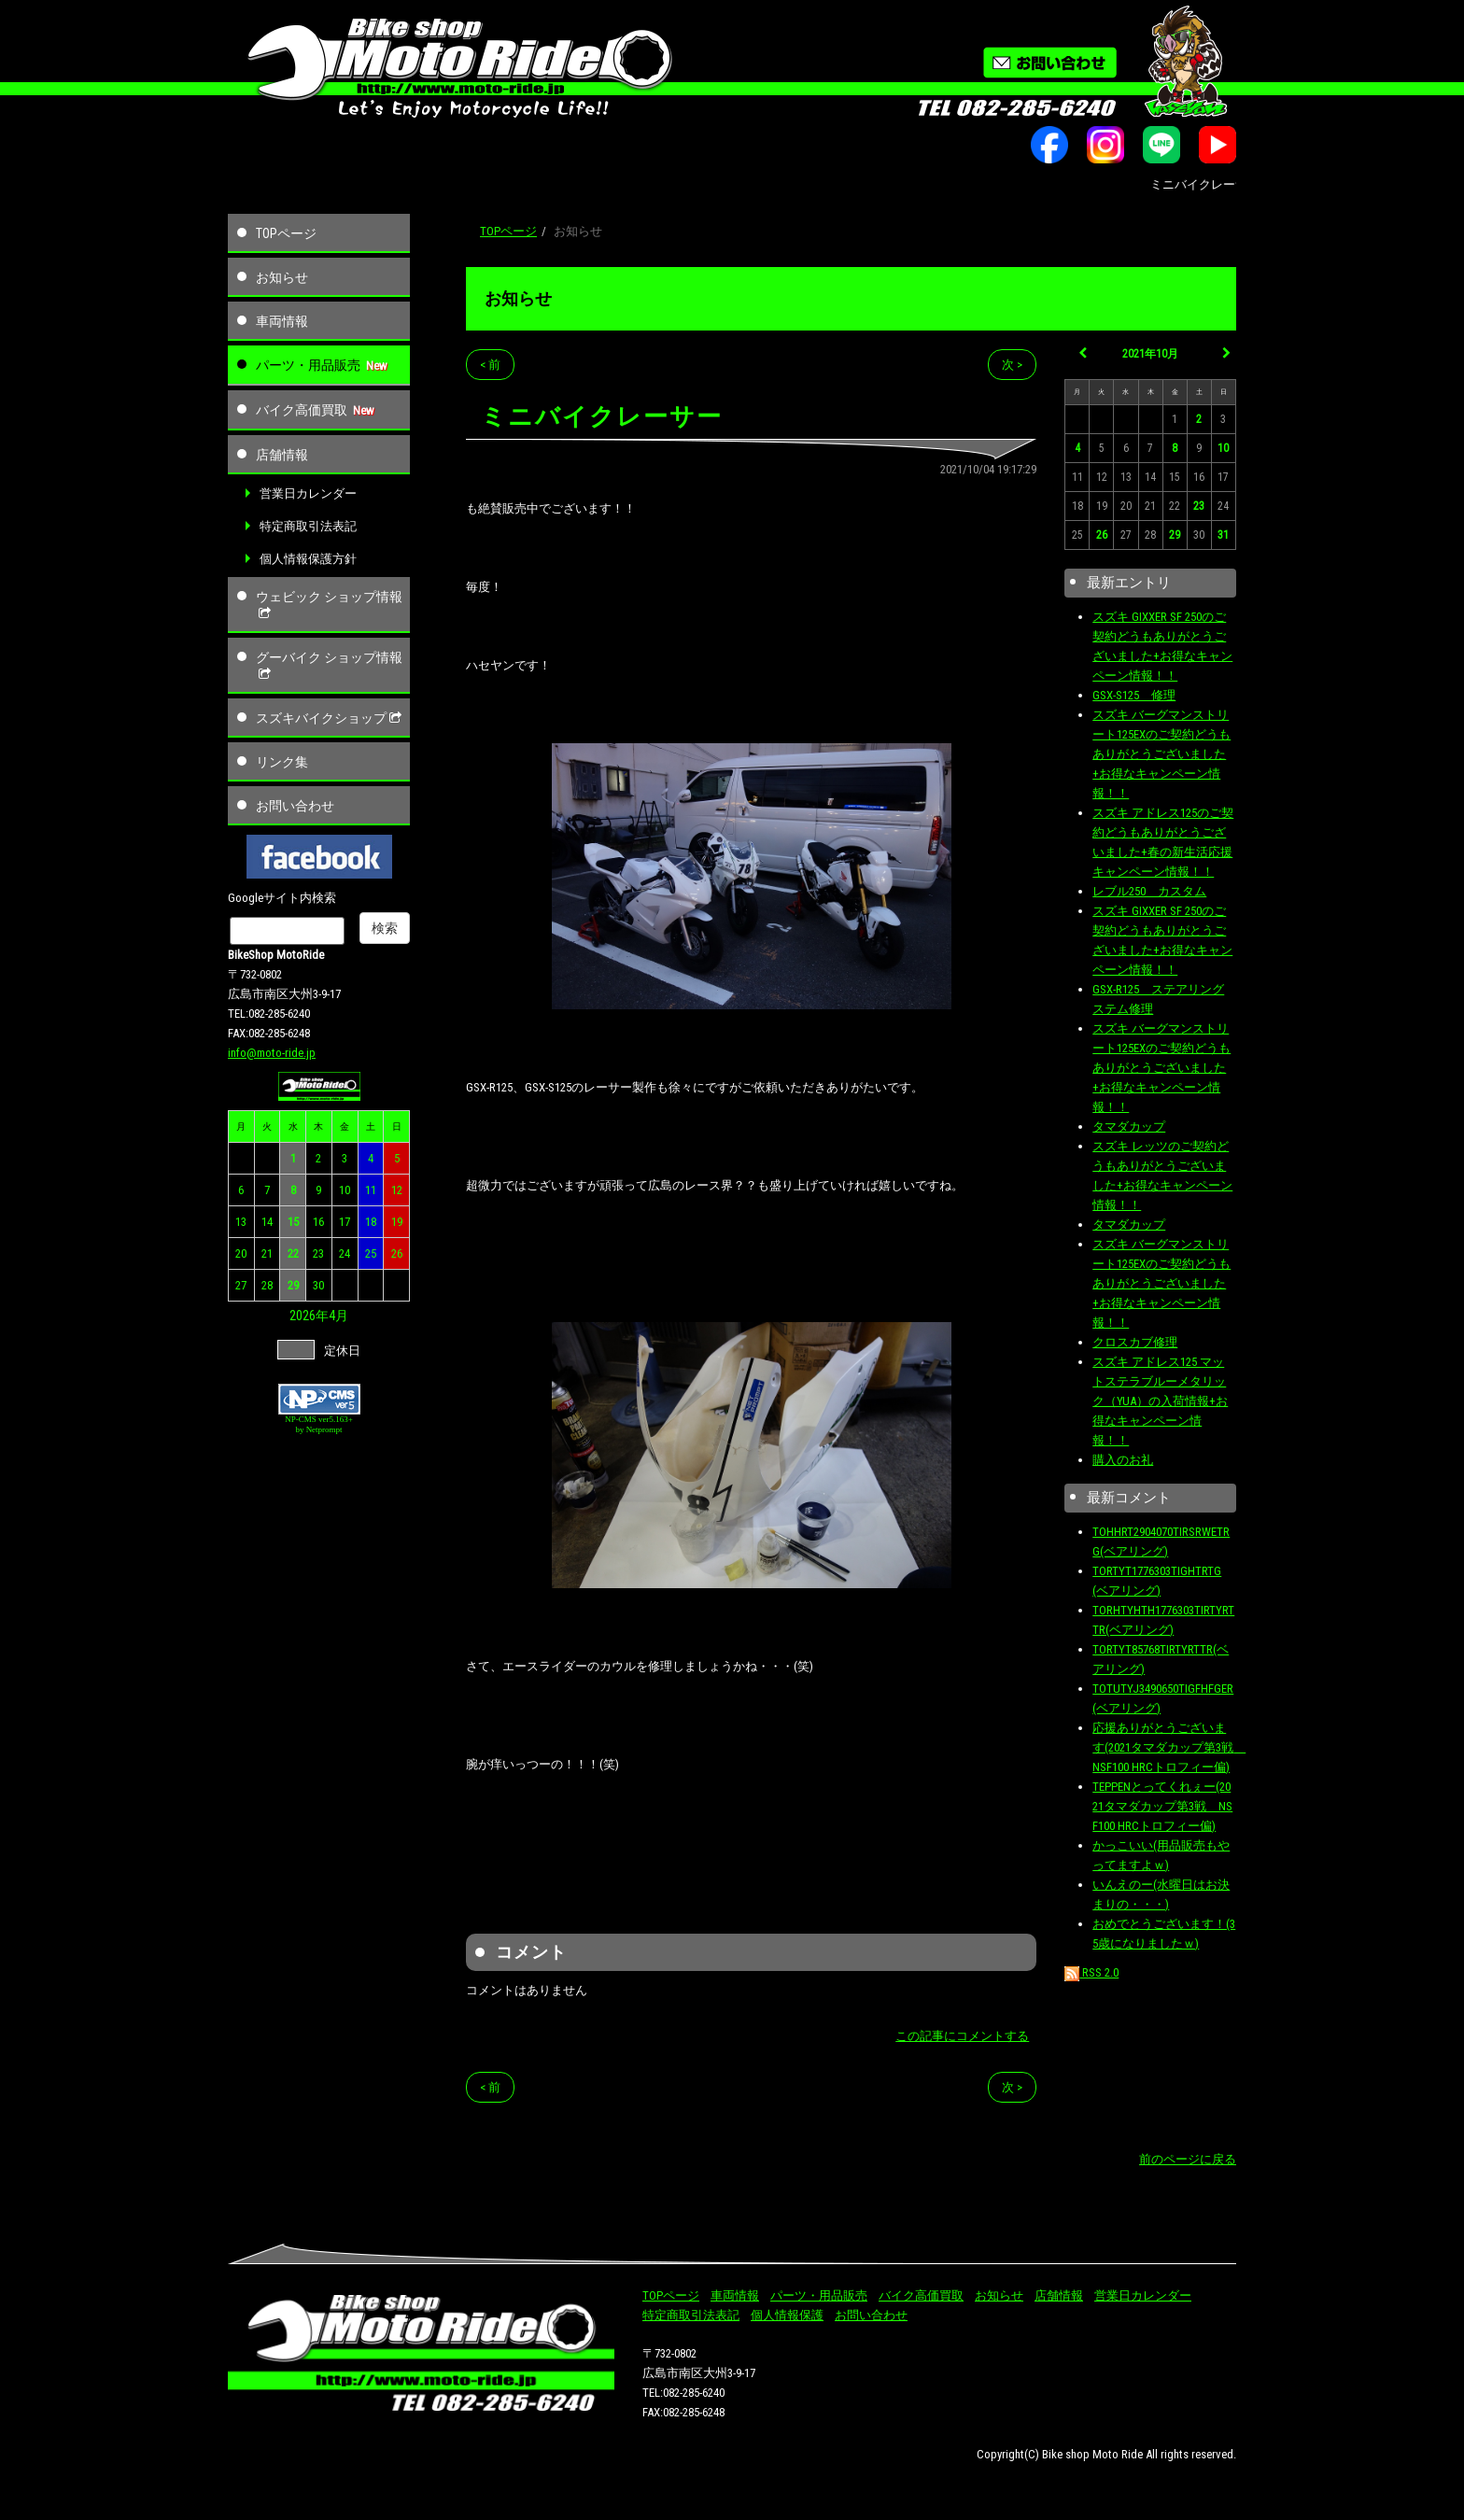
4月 (338, 1315)
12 (396, 1190)
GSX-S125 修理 (1133, 695)
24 (344, 1253)
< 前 (490, 365)
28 (267, 1285)
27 (240, 1285)
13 (240, 1222)
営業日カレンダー (308, 493)
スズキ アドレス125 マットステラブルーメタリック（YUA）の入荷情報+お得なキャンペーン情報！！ (1160, 1401)
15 (293, 1222)
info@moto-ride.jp (272, 1053)
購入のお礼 (1122, 1460)
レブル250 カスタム (1149, 891)
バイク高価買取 (301, 409)
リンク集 (282, 761)
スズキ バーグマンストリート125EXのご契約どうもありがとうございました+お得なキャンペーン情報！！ (1161, 754)
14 (267, 1222)
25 (370, 1253)
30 (318, 1285)
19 (396, 1222)
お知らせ (282, 277)
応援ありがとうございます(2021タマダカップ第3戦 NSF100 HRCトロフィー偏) (1169, 1747)
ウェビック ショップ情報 (329, 605)
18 (370, 1222)
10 (344, 1190)
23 (318, 1253)
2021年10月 (1150, 353)
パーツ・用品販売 (308, 365)
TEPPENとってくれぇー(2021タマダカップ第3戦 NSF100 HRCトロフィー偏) (1162, 1806)
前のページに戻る (1187, 2159)
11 (370, 1190)
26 (396, 1253)
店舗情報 (282, 454)
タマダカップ (1128, 1126)
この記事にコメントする (962, 2036)
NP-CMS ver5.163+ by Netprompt (319, 1424)
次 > (1012, 365)
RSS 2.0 (1091, 1972)
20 (240, 1253)
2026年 (309, 1315)
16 (318, 1222)
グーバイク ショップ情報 (329, 666)
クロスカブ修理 (1134, 1342)
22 (293, 1253)
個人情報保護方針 (308, 559)
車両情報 (282, 321)
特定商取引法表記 (308, 526)
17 (344, 1222)
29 (293, 1285)
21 (267, 1253)
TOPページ (286, 233)
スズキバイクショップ (330, 718)
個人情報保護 (787, 2315)
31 (1223, 535)
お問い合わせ (295, 805)
